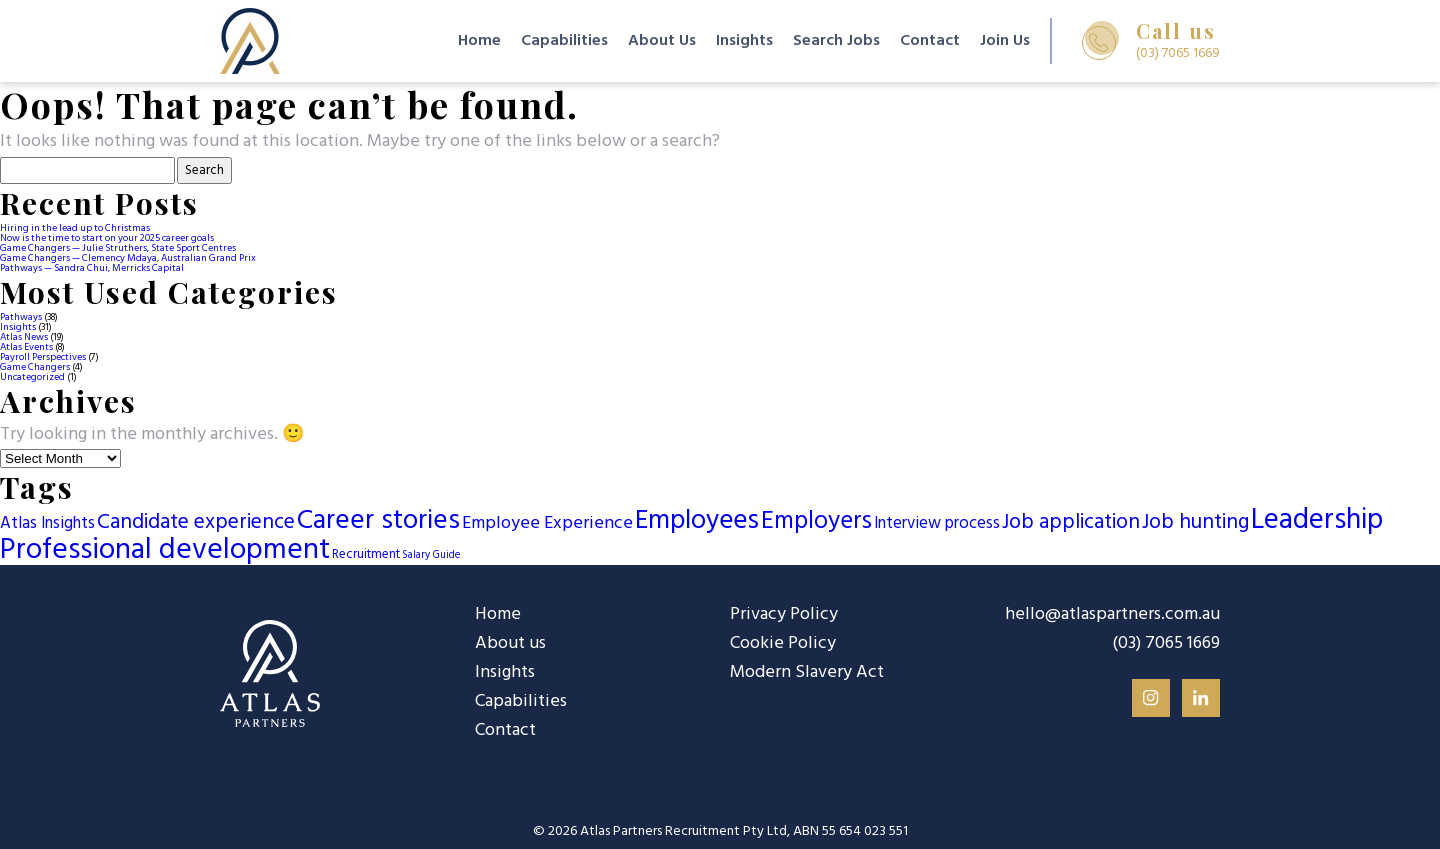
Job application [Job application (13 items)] (1071, 523)
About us (510, 643)
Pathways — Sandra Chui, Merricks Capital (92, 268)
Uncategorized (32, 377)
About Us (662, 41)
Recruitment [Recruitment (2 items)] (366, 554)
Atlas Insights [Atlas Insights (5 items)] (47, 524)
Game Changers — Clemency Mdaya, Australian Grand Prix (128, 258)
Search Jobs (836, 41)
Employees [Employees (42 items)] (697, 521)
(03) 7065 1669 (1166, 644)
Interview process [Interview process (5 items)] (937, 524)
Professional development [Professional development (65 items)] (165, 550)
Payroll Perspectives (43, 357)
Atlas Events (26, 347)
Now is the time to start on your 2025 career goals (107, 238)
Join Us (1005, 41)
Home (479, 41)
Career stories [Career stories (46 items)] (378, 521)
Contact (930, 41)
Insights (744, 41)
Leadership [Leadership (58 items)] (1317, 521)
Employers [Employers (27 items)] (816, 522)
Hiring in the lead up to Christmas (75, 228)
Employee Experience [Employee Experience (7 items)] (547, 523)
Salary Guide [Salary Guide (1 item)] (431, 555)
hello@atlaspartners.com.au (1112, 615)
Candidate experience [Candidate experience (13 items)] (196, 523)
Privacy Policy (784, 614)
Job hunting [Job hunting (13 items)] (1195, 523)
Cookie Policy (783, 643)
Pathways (21, 317)
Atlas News (24, 337)
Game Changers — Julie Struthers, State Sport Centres (118, 248)
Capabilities (564, 41)
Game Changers (35, 367)
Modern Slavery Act (807, 672)
